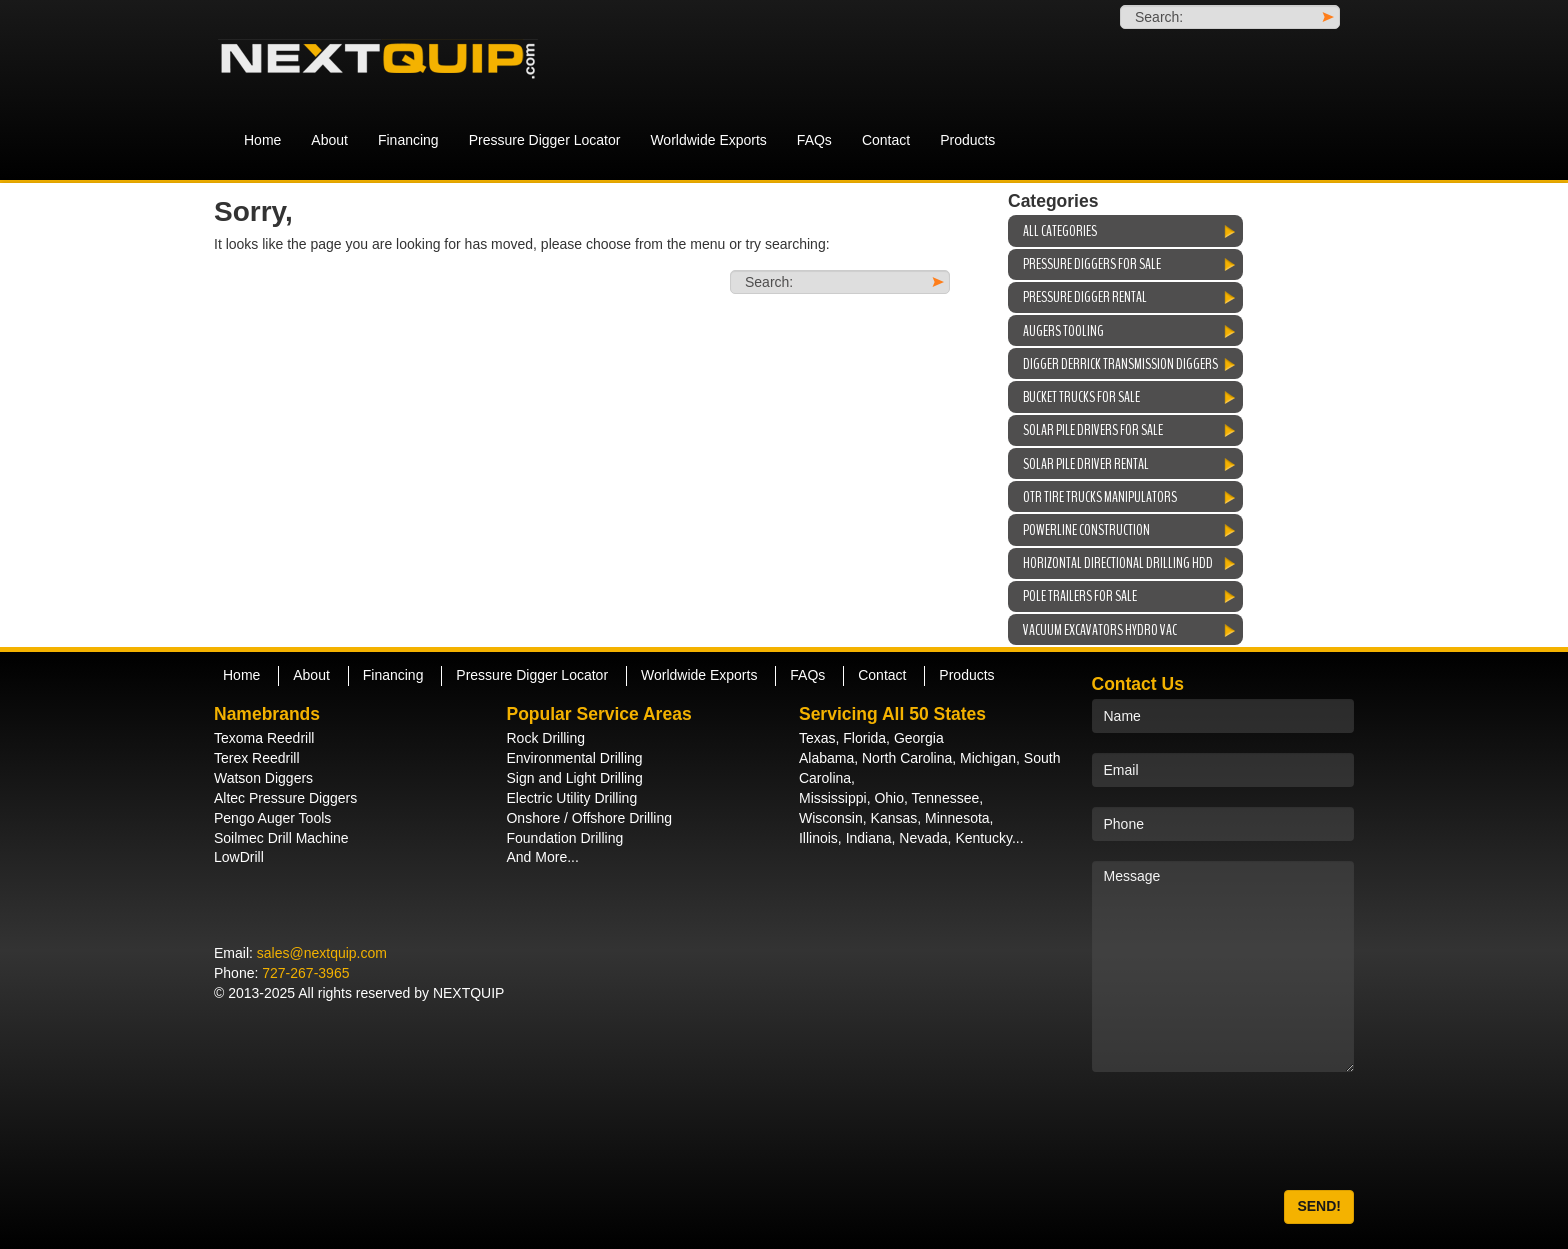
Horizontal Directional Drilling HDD (1118, 563)
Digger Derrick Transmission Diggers (1120, 364)
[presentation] (1244, 1131)
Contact (886, 140)
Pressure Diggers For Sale (1092, 264)
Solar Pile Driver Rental (1086, 464)
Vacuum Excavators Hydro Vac (1100, 630)
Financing (408, 140)
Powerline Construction (1086, 530)
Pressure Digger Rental (1085, 297)
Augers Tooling (1063, 331)
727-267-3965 (305, 973)
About (329, 140)
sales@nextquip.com (322, 953)
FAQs (814, 140)
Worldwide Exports (708, 140)
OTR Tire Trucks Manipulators (1100, 497)
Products (967, 140)
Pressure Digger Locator (545, 140)
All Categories (1060, 231)
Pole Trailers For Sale (1080, 596)
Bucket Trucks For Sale (1081, 397)
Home (262, 140)
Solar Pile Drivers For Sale (1093, 430)
